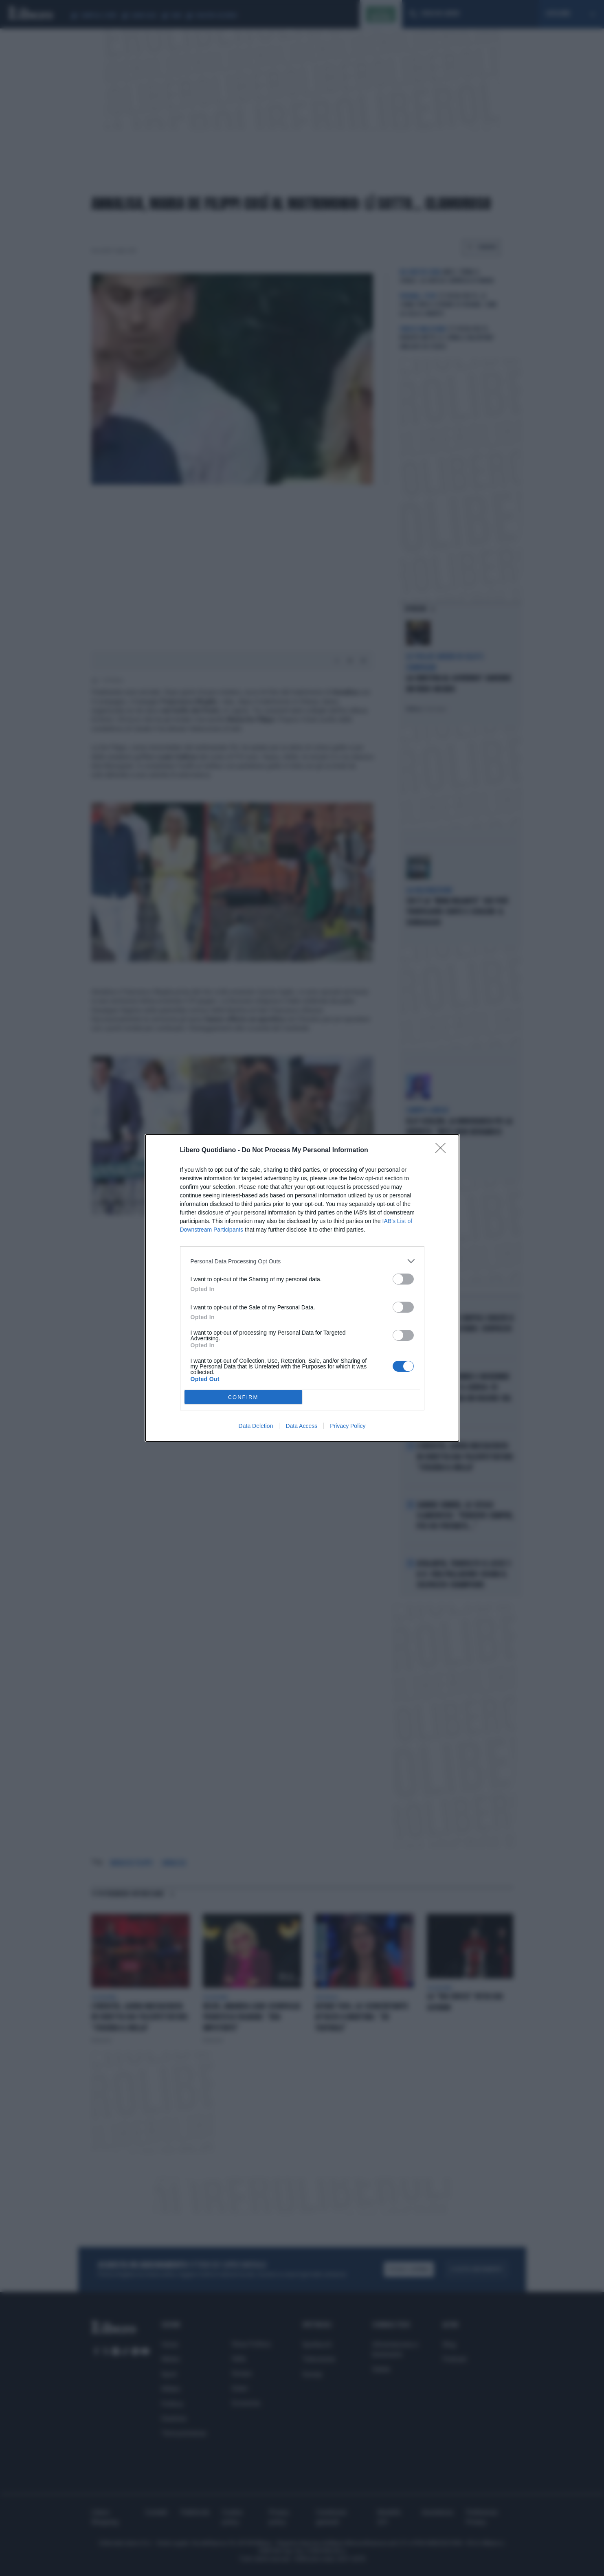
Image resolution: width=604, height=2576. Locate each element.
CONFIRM (243, 1397)
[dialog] (302, 1288)
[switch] (403, 1279)
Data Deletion (256, 1426)
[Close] (443, 1150)
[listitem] (302, 1261)
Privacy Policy (347, 1426)
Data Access (301, 1426)
